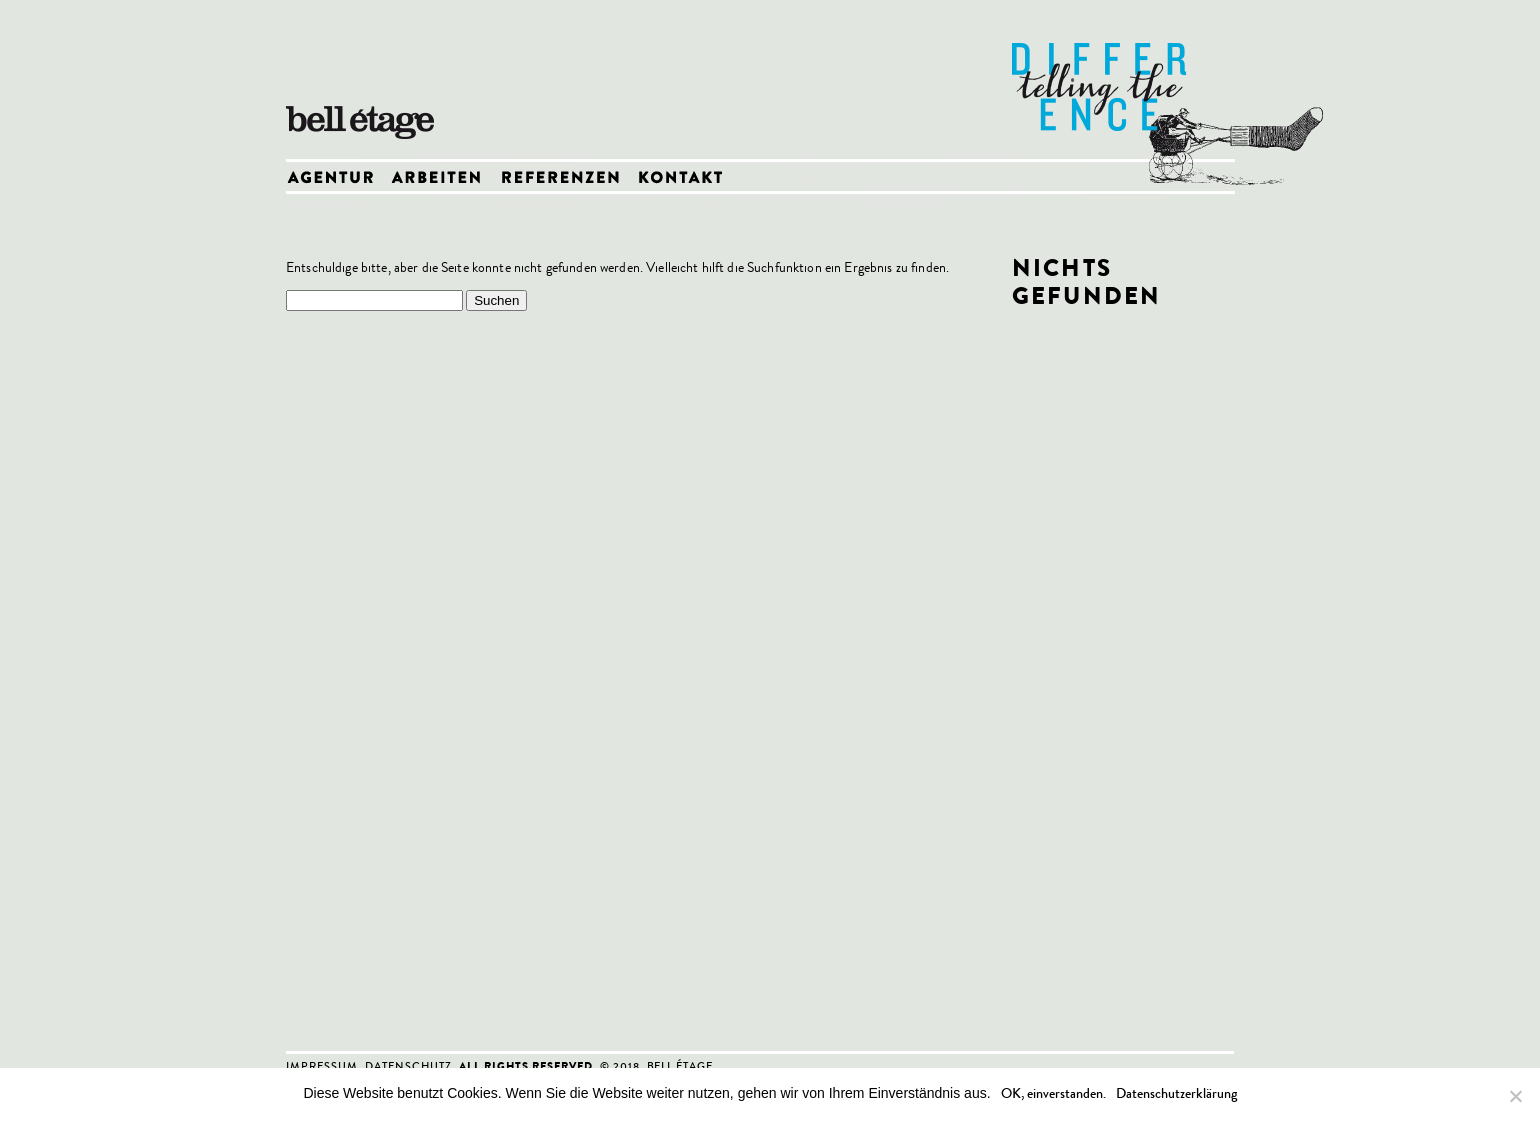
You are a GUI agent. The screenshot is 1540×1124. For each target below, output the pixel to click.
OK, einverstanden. (1053, 1093)
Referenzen (567, 178)
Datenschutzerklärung (1176, 1093)
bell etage (366, 80)
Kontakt (686, 178)
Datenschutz (408, 1066)
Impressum (322, 1066)
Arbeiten (444, 178)
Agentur (338, 178)
